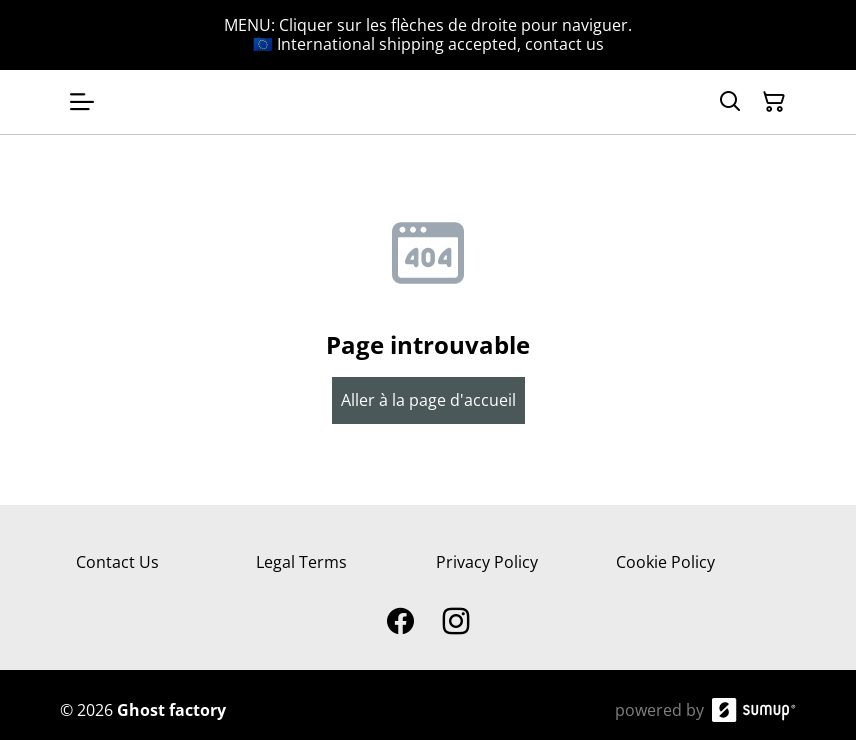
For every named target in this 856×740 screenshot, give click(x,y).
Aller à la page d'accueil (428, 400)
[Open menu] (82, 102)
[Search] (730, 102)
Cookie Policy (665, 562)
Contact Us (117, 562)
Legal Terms (301, 562)
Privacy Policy (487, 562)
